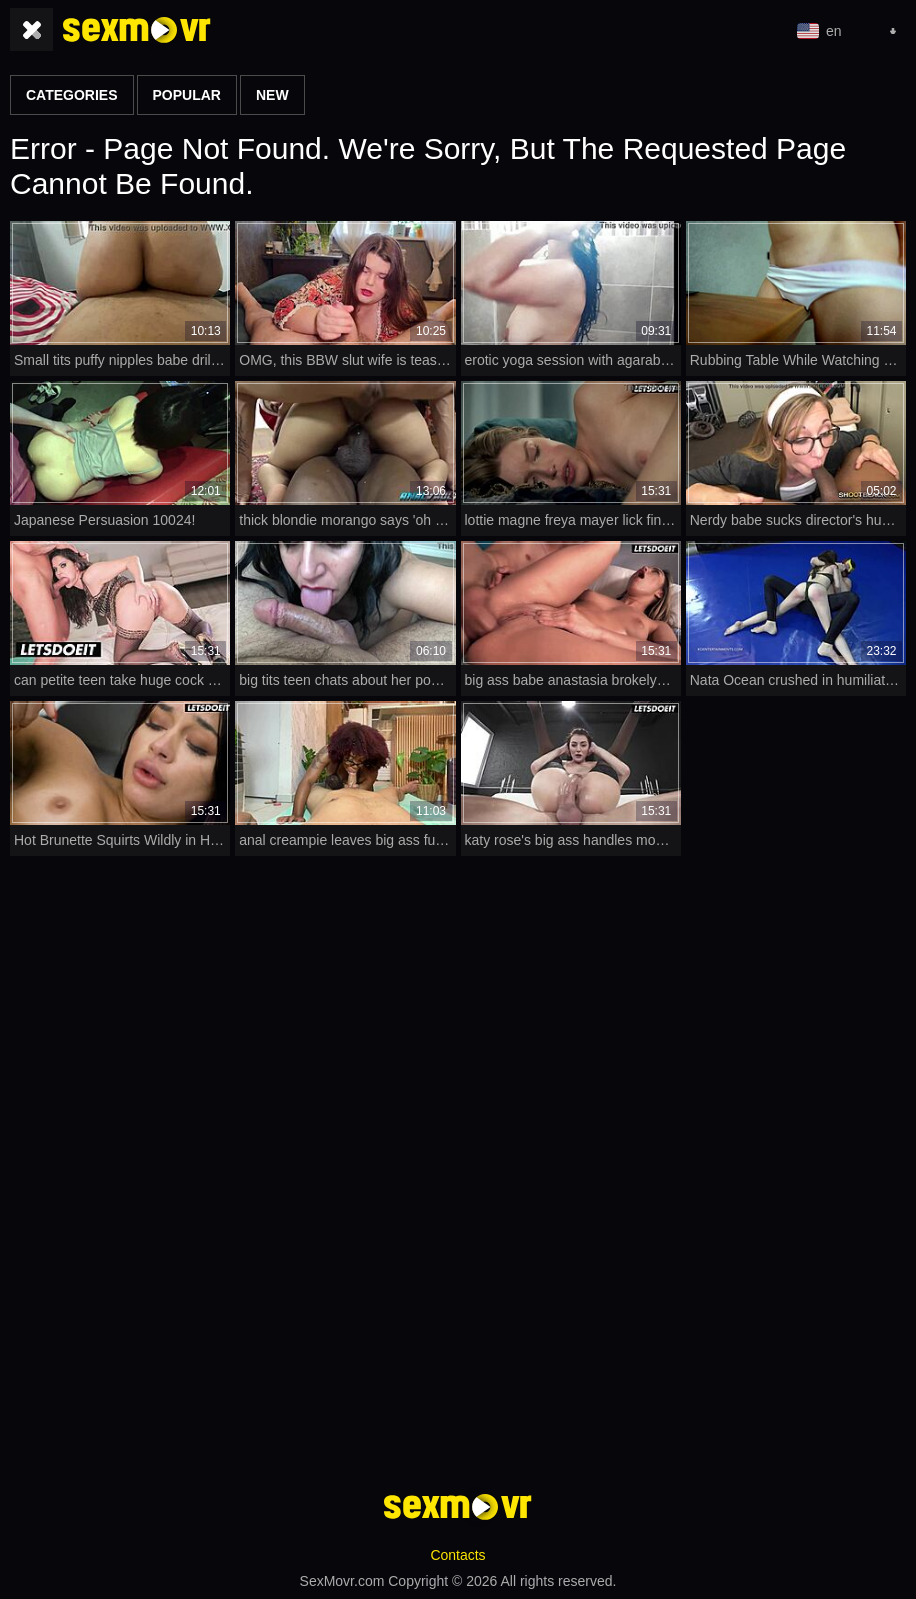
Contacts (457, 1555)
